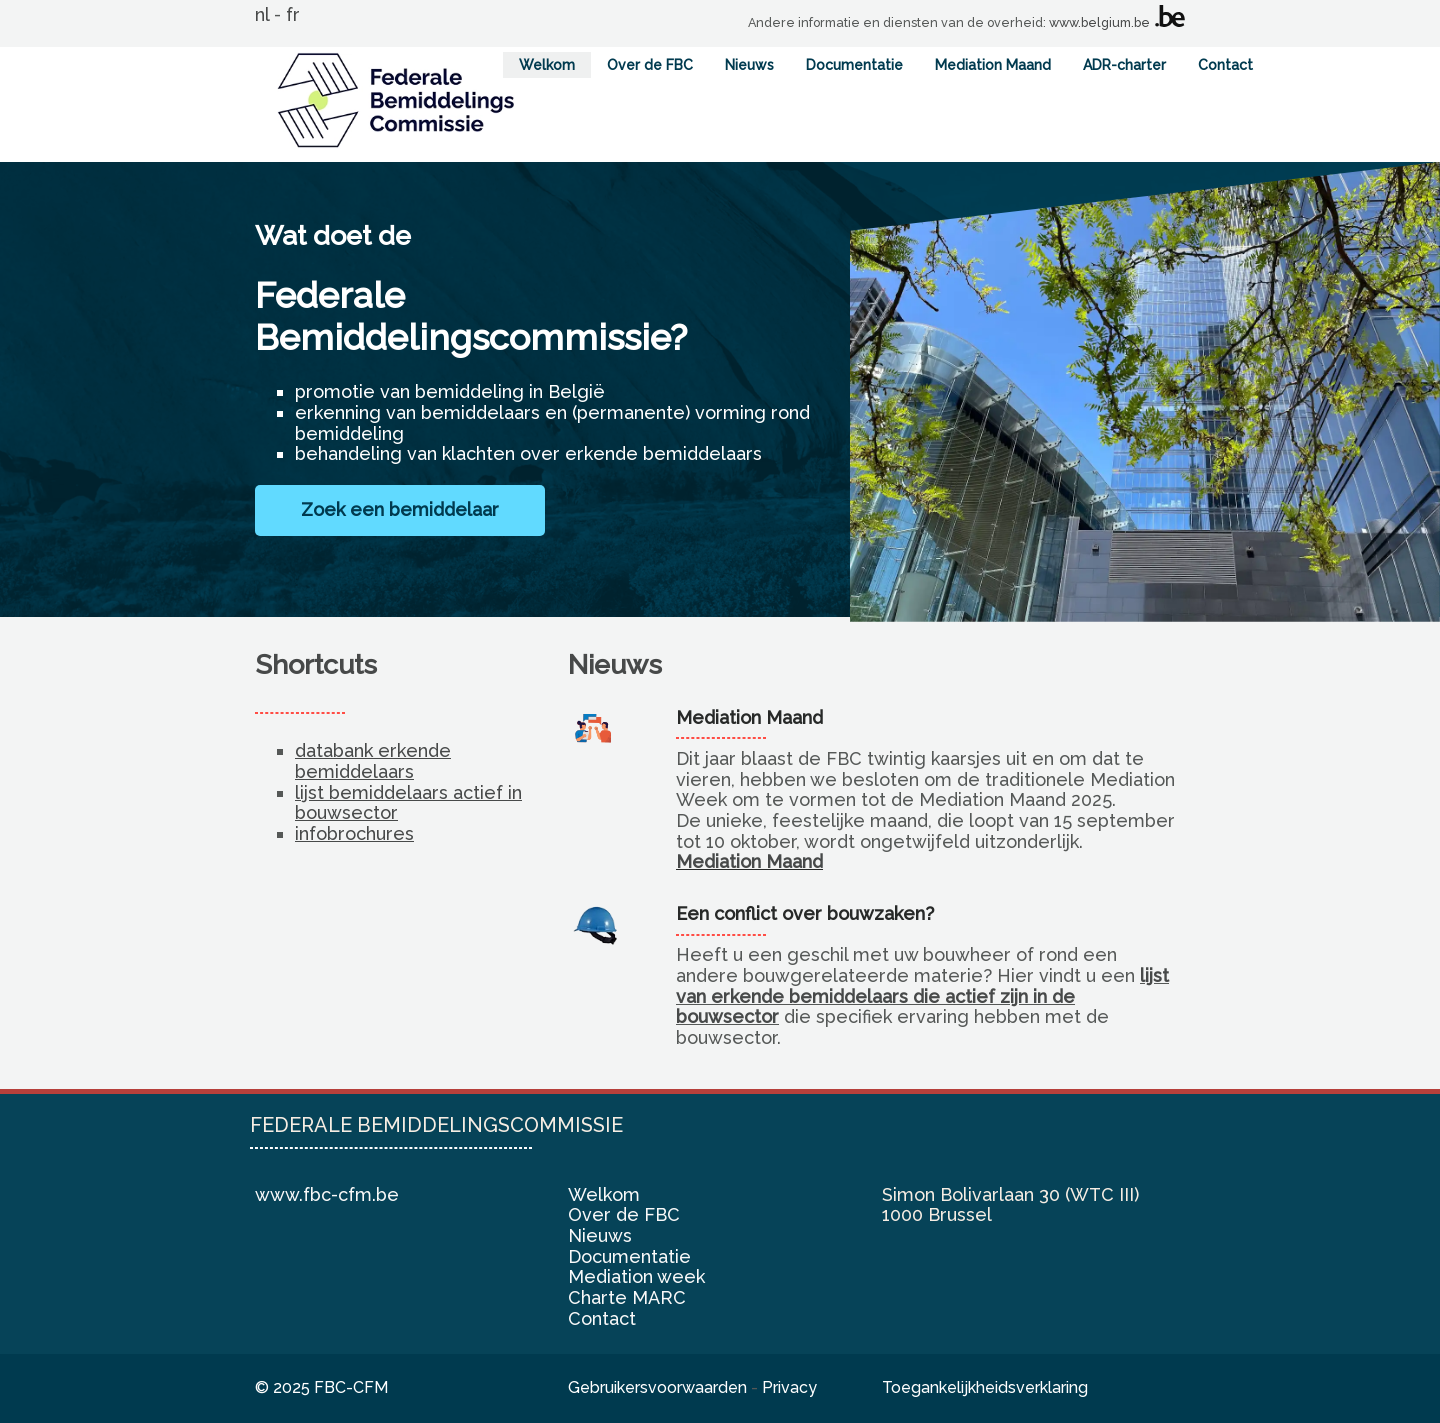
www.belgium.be (1099, 22)
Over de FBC (650, 65)
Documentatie (854, 65)
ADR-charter (1124, 65)
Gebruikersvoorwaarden (657, 1387)
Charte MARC (627, 1297)
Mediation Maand (993, 65)
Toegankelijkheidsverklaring (985, 1387)
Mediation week (636, 1276)
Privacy (789, 1387)
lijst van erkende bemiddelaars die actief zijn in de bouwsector (922, 996)
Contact (1225, 65)
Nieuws (749, 65)
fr (293, 14)
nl (262, 14)
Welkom (547, 65)
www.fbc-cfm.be (327, 1194)
